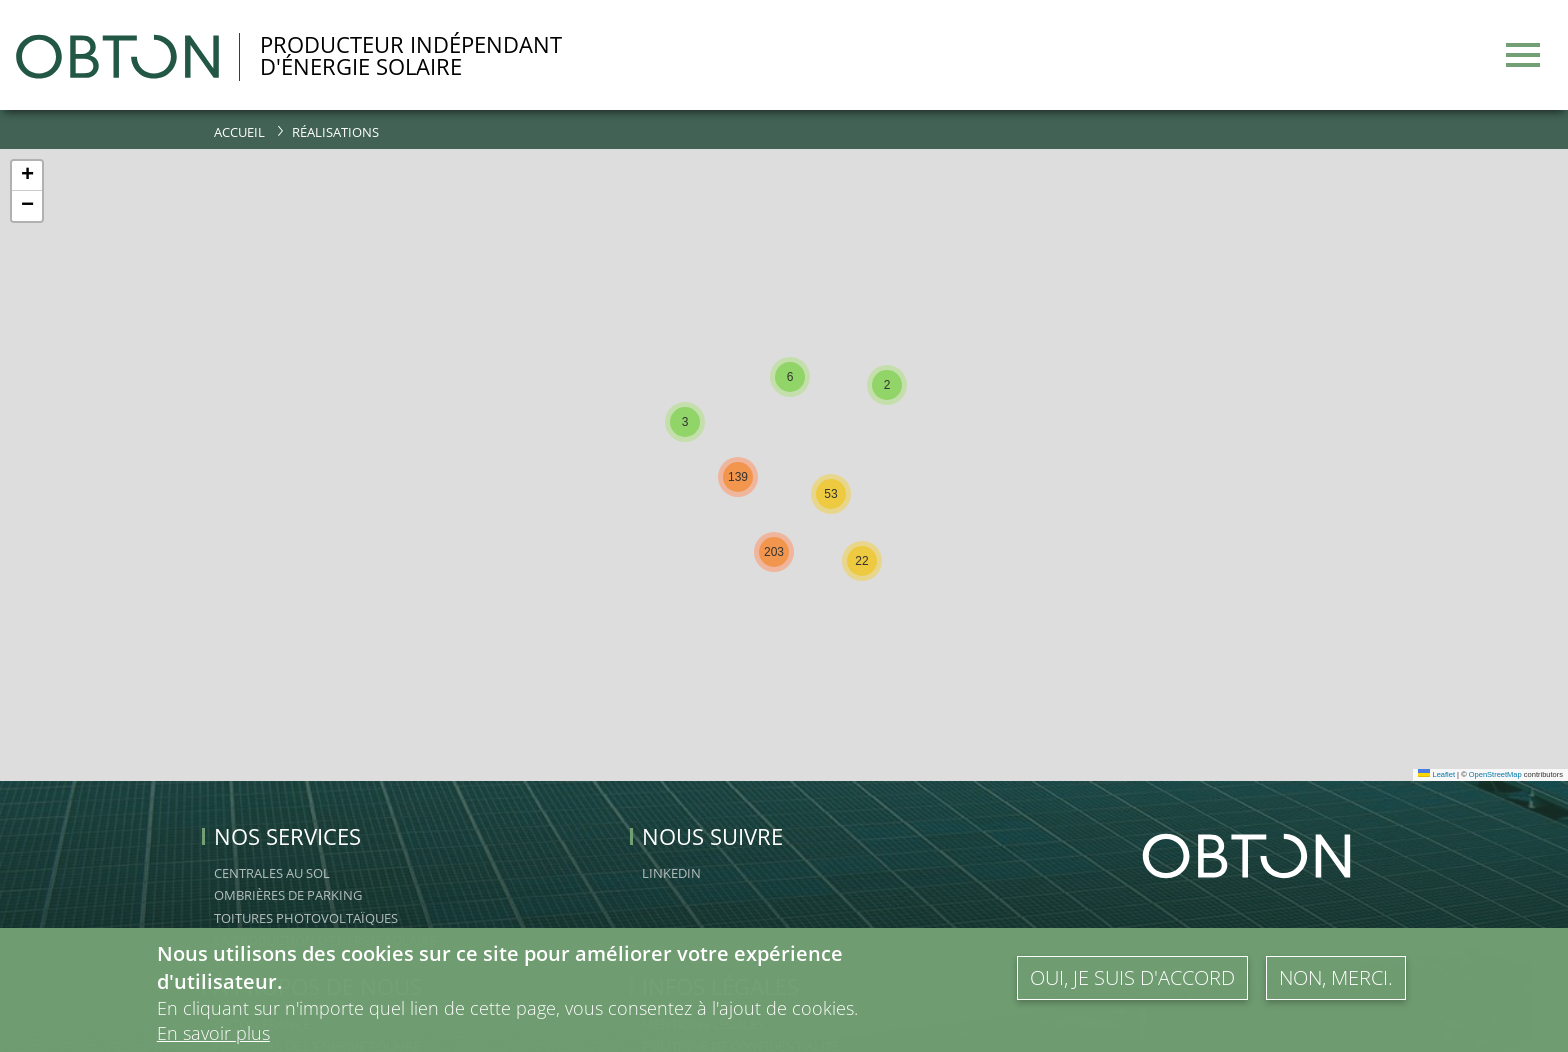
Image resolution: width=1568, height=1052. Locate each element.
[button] (685, 422)
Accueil (239, 132)
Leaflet (1436, 774)
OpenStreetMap (1495, 774)
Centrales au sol (272, 873)
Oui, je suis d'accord (1132, 977)
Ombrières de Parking (288, 895)
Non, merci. (1336, 977)
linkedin (671, 873)
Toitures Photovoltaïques (306, 918)
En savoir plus (213, 1033)
